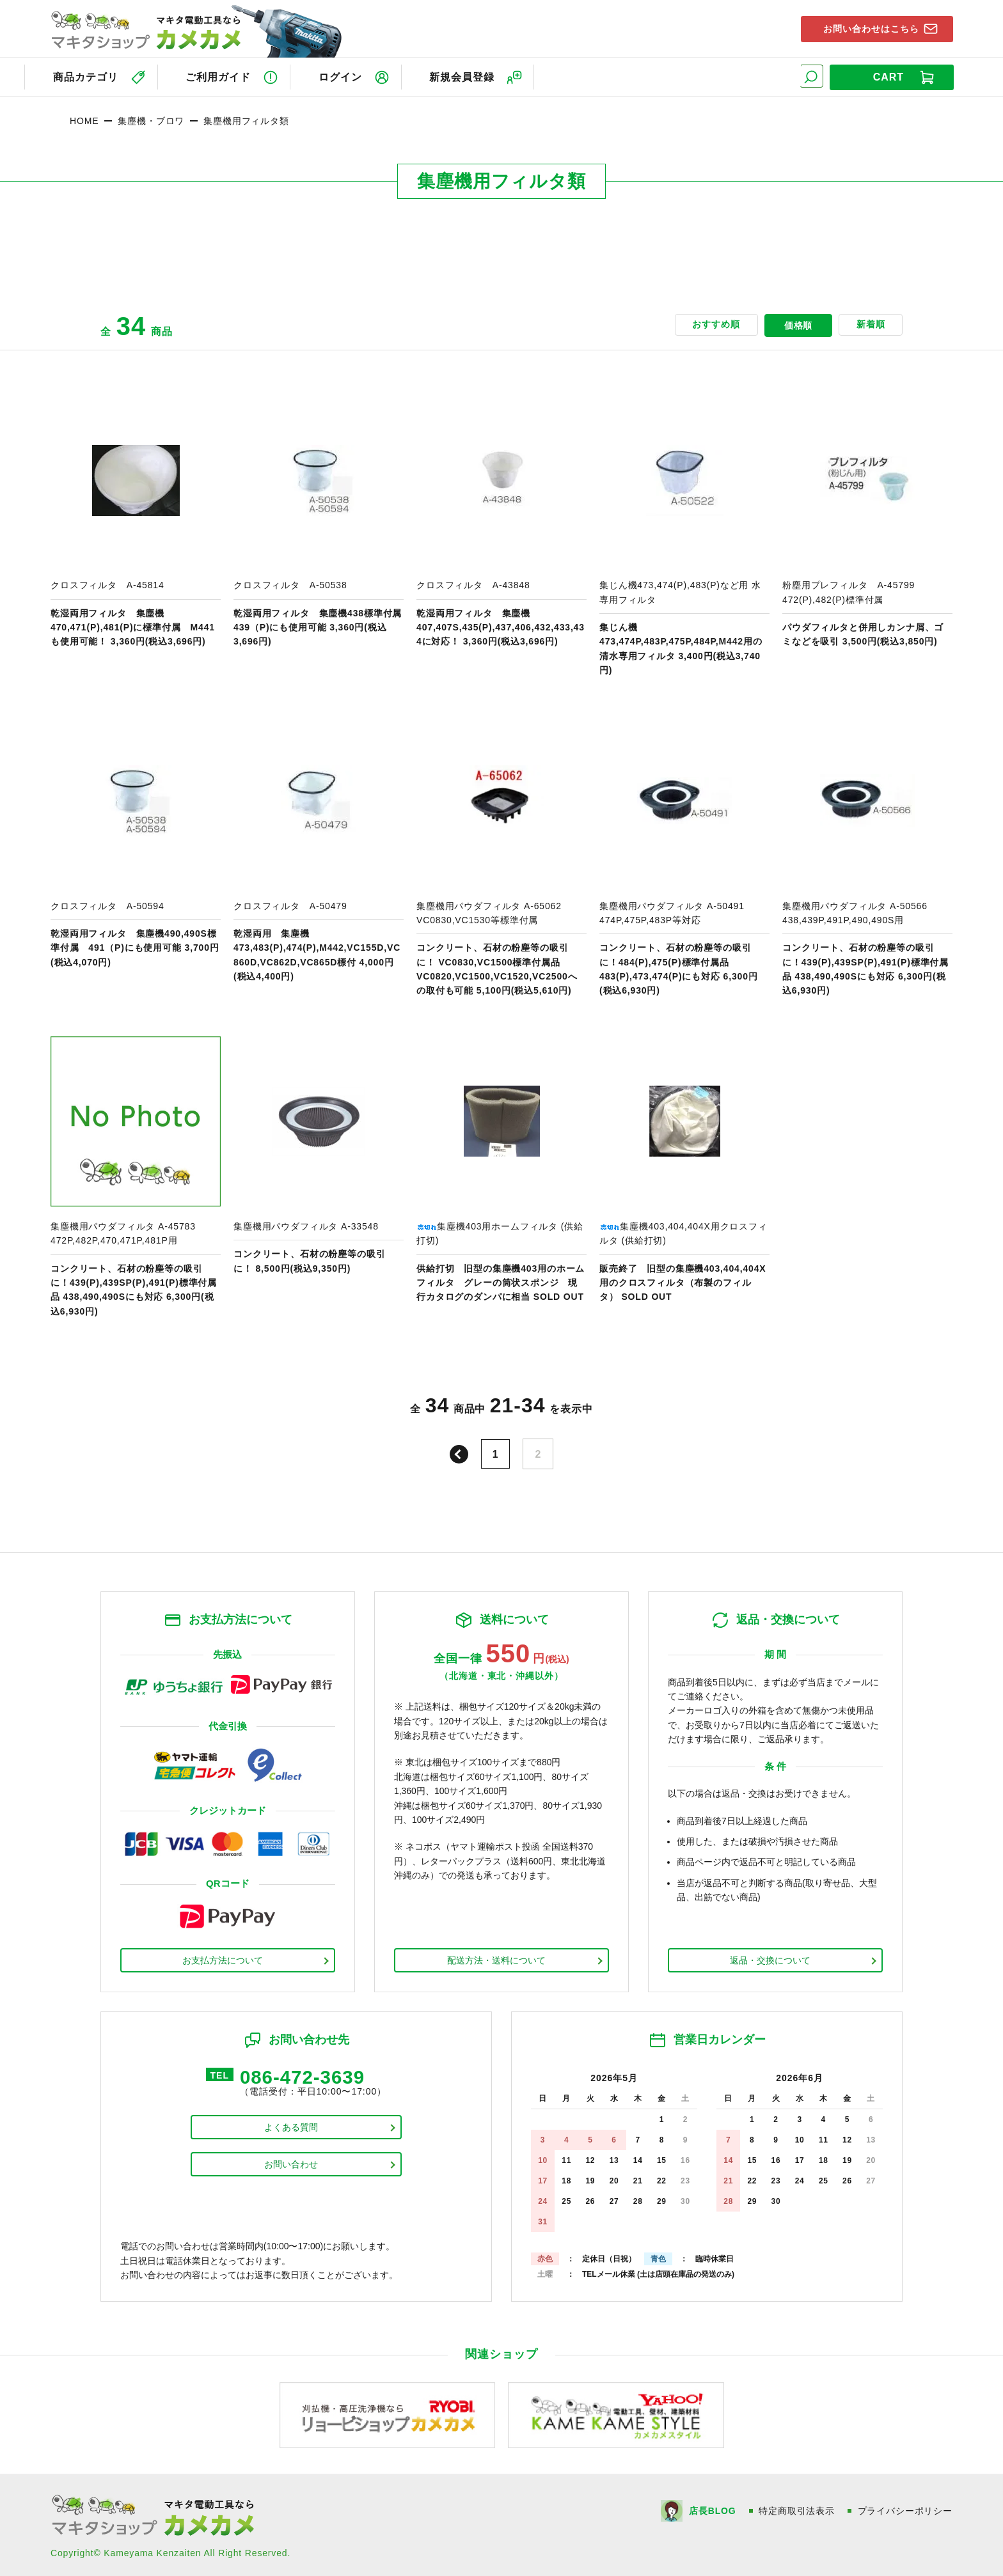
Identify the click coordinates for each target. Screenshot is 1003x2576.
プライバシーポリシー (905, 2508)
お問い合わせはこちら (867, 28)
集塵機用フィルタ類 (246, 118)
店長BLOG (711, 2508)
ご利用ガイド (219, 75)
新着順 (868, 323)
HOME (84, 118)
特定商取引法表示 (797, 2508)
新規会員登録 (470, 75)
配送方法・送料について (496, 1958)
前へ (458, 1452)
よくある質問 (291, 2126)
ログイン (345, 75)
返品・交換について (770, 1958)
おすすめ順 (710, 323)
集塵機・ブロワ (151, 118)
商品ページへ (136, 534)
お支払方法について (222, 1958)
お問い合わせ (291, 2163)
